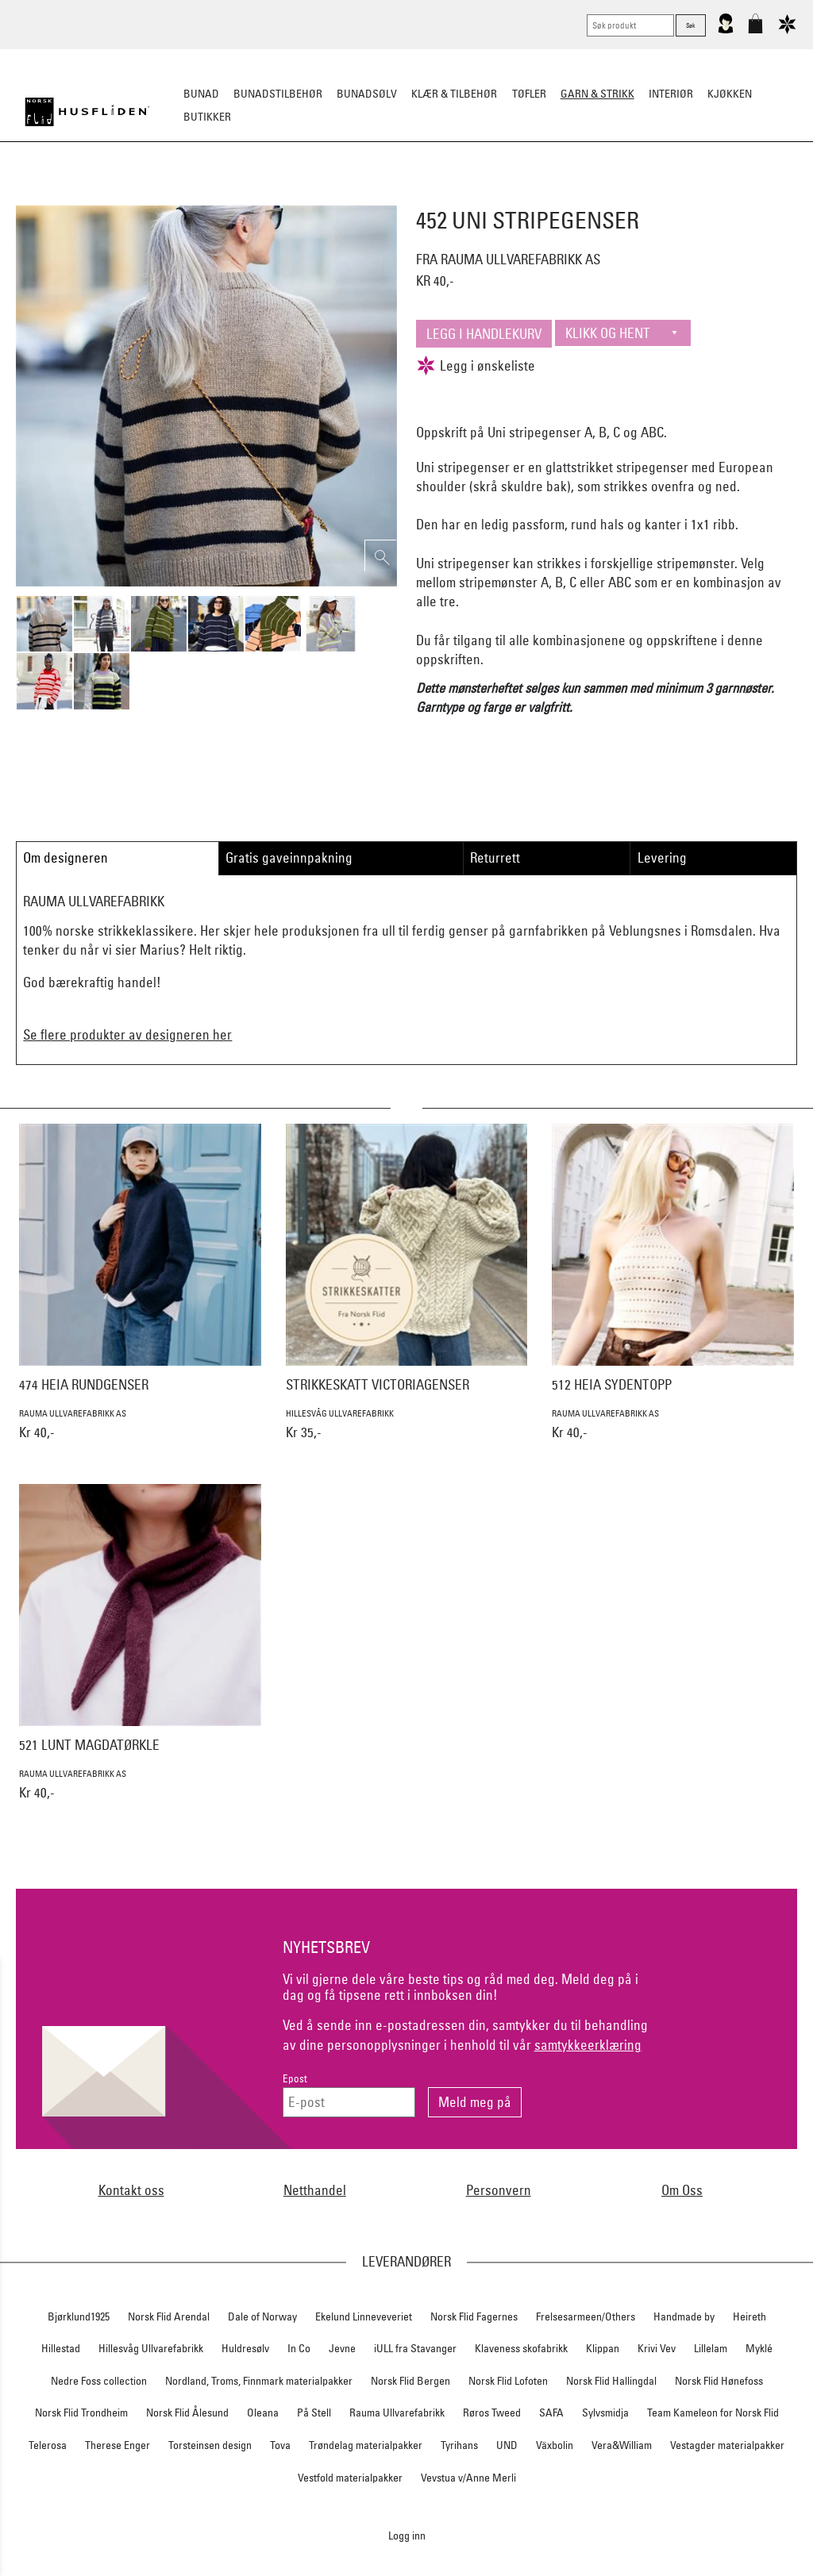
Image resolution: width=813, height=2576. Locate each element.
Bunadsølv (367, 94)
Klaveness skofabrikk (521, 2348)
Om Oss (682, 2190)
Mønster (363, 195)
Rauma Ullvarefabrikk (397, 2412)
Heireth (749, 2316)
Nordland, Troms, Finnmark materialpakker (259, 2381)
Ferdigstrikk (248, 195)
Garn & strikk (597, 94)
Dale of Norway (262, 2316)
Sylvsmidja (605, 2412)
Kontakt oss (131, 2190)
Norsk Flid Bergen (410, 2381)
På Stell (314, 2412)
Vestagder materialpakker (727, 2445)
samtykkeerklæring (588, 2044)
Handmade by (684, 2316)
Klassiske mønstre (453, 195)
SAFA (551, 2412)
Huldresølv (245, 2348)
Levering (662, 857)
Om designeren (65, 857)
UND (507, 2445)
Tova (280, 2445)
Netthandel (314, 2190)
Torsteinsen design (210, 2445)
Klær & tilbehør (454, 94)
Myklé (759, 2348)
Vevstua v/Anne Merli (468, 2477)
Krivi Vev (657, 2348)
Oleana (263, 2412)
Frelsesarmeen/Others (585, 2316)
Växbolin (554, 2445)
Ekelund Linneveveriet (363, 2316)
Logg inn (407, 2535)
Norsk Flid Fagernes (474, 2316)
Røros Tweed (492, 2412)
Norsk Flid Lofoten (508, 2381)
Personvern (498, 2190)
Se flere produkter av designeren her (127, 1034)
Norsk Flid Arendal (169, 2316)
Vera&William (621, 2445)
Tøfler (529, 94)
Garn (311, 195)
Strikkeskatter (649, 195)
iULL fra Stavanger (415, 2348)
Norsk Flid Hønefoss (719, 2381)
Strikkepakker (161, 195)
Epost (295, 2079)
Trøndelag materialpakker (365, 2445)
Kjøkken (729, 94)
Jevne (342, 2348)
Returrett (495, 857)
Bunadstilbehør (277, 94)
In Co (298, 2348)
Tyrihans (459, 2445)
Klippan (602, 2348)
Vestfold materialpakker (350, 2477)
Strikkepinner (556, 195)
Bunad (201, 94)
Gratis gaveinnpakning (289, 857)
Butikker (207, 117)
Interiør (671, 94)
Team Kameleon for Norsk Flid (713, 2412)
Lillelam (710, 2348)
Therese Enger (117, 2445)
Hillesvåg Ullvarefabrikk (150, 2348)
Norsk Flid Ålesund (187, 2412)
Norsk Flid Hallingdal (611, 2381)
